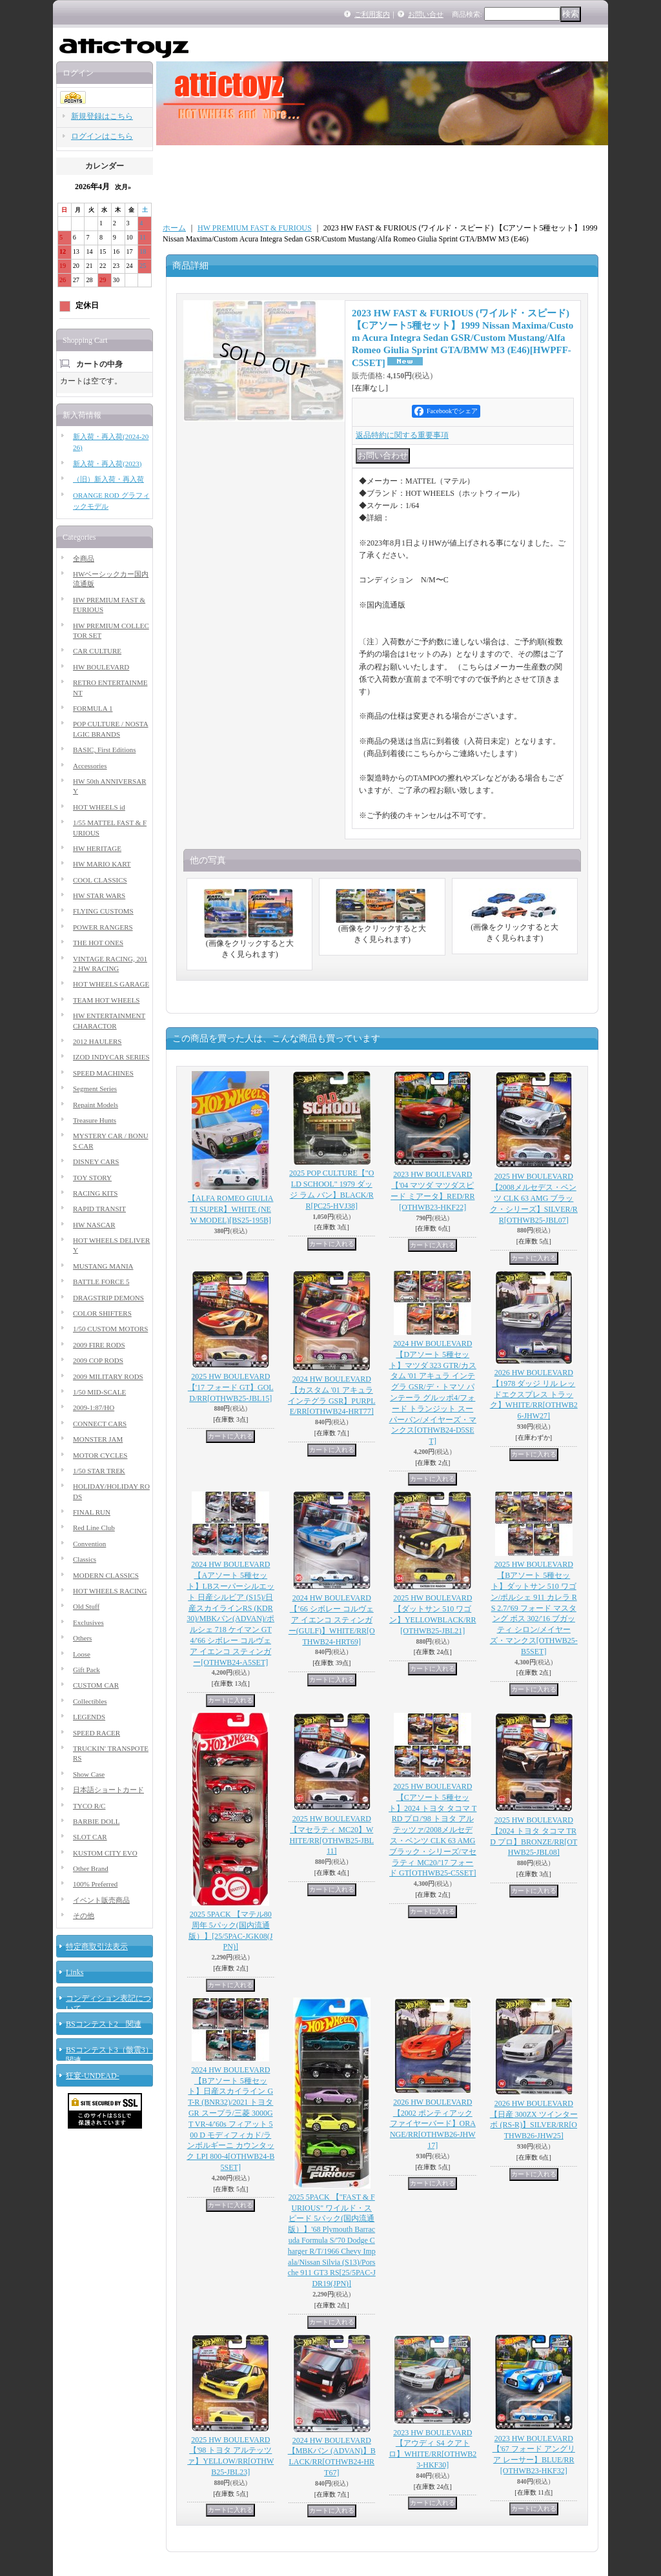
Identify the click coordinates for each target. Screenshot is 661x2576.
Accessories (90, 766)
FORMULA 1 (92, 708)
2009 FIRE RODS (99, 1345)
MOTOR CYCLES (100, 1455)
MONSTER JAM (98, 1439)
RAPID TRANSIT (99, 1208)
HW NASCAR (94, 1225)
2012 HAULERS (97, 1041)
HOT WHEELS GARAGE (111, 984)
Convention (89, 1544)
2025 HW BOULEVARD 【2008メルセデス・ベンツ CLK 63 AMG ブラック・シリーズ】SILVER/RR (534, 1198)
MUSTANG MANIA (103, 1266)
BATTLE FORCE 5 (101, 1281)
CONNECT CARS (100, 1423)
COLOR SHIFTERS (102, 1313)
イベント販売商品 (101, 1900)
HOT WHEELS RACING (110, 1591)
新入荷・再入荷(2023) (107, 463)
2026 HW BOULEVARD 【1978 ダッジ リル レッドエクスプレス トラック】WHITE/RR (534, 1394)
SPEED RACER (96, 1733)
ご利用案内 (372, 14)
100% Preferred (95, 1884)
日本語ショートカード (108, 1790)
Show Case (89, 1774)
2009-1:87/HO (93, 1407)
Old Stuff (86, 1606)
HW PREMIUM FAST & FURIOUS (255, 227)
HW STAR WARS (99, 895)
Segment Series (95, 1088)
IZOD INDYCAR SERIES (111, 1057)
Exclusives (88, 1622)
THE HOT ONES (98, 942)
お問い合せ (425, 14)
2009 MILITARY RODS (108, 1376)
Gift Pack (86, 1669)
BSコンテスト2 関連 (103, 2024)
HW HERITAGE (97, 848)
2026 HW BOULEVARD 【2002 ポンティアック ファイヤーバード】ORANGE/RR (433, 2124)
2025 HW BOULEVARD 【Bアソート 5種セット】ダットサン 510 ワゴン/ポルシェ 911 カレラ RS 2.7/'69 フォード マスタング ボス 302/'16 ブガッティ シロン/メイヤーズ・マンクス (534, 1607)
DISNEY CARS (96, 1161)
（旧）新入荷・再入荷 (108, 479)
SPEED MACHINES (103, 1073)
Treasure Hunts (94, 1120)
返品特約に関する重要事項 (402, 435)
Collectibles (90, 1701)
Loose (81, 1654)
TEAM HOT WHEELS (106, 1000)
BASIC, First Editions (104, 749)
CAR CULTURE (97, 651)
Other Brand (90, 1868)
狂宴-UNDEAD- (92, 2075)
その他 (83, 1915)
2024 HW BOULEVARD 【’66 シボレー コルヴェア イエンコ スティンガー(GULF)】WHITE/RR (332, 1619)
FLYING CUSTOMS (103, 911)
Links (74, 1972)
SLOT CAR (90, 1837)
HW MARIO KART (102, 864)
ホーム (174, 227)
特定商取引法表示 (97, 1946)
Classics (84, 1559)
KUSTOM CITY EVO (105, 1853)
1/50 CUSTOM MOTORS (110, 1329)
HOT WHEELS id (99, 807)
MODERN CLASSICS (106, 1575)
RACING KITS (95, 1193)
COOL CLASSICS (100, 880)
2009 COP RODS (98, 1360)
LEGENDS (89, 1717)
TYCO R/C (89, 1806)
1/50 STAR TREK (99, 1471)
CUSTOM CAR (96, 1685)
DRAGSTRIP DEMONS (108, 1298)
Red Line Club (94, 1527)
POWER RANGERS (103, 927)
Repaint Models (95, 1105)
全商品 (83, 558)
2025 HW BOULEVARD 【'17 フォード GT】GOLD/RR (231, 1387)
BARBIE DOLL (96, 1821)
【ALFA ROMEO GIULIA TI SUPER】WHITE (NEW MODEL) (230, 1209)
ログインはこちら (102, 136)
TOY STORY (92, 1177)
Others (82, 1638)
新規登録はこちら (102, 116)
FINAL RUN (91, 1512)
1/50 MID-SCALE (99, 1392)
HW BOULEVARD (101, 667)
